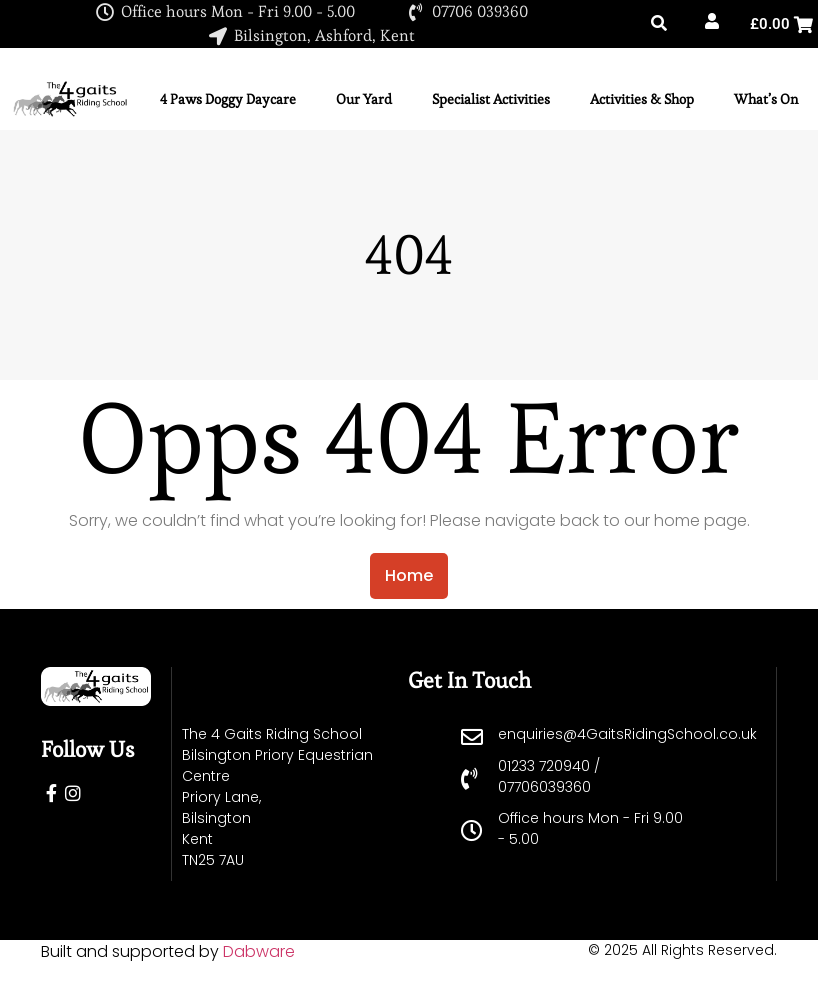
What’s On (766, 99)
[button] (659, 24)
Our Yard (364, 99)
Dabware (259, 951)
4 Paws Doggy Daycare (228, 99)
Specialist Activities (491, 99)
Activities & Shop (642, 99)
